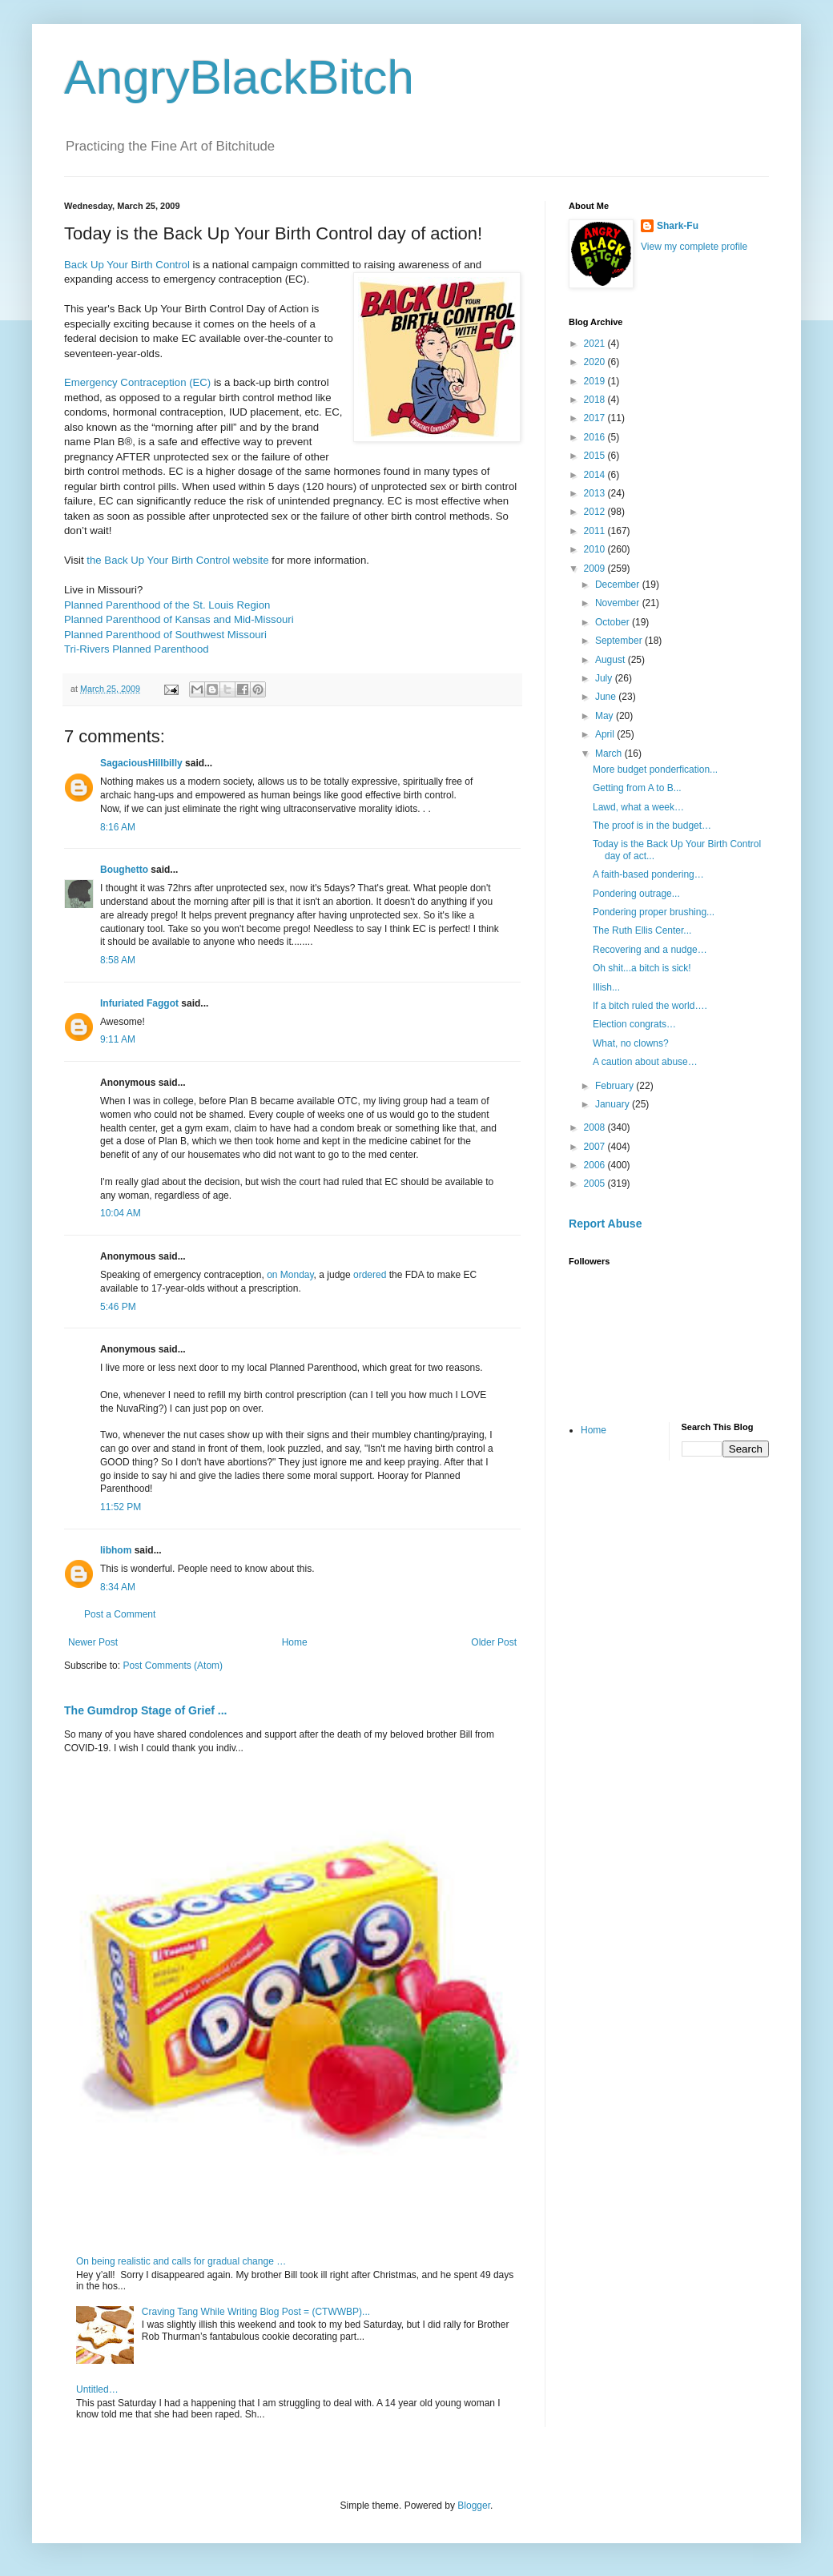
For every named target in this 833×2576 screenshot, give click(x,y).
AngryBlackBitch (239, 77)
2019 (596, 381)
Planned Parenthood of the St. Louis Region (167, 605)
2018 (596, 399)
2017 (596, 418)
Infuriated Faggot (139, 1003)
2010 (596, 549)
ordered (369, 1274)
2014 (596, 474)
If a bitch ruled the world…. (650, 1005)
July (605, 678)
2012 (596, 511)
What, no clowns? (631, 1043)
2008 (596, 1127)
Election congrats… (634, 1024)
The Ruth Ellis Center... (642, 930)
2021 (596, 343)
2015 (596, 455)
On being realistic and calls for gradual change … (181, 2261)
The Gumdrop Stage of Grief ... (145, 1710)
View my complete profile (694, 246)
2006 (596, 1165)
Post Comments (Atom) (173, 1665)
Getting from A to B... (637, 788)
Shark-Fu (677, 225)
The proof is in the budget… (652, 825)
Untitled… (97, 2389)
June (606, 696)
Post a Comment (119, 1614)
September (620, 640)
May (605, 715)
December (618, 584)
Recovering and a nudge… (650, 949)
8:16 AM (117, 827)
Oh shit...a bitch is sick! (642, 968)
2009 (596, 568)
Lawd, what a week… (638, 807)
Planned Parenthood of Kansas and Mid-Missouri (179, 619)
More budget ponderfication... (655, 769)
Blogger (473, 2505)
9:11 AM (117, 1039)
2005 (596, 1183)
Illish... (606, 987)
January (613, 1104)
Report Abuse (605, 1223)
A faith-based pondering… (648, 874)
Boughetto (124, 869)
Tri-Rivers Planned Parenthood (136, 649)
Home (295, 1642)
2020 (596, 362)
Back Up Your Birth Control (127, 265)
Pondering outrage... (636, 893)
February (615, 1085)
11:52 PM (120, 1507)
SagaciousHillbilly (141, 763)
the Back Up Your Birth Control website (177, 560)
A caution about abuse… (645, 1061)
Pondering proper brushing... (653, 912)
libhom (115, 1550)
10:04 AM (120, 1213)
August (611, 659)
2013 (596, 493)
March (610, 753)
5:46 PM (118, 1306)
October (613, 622)
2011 (596, 530)
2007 (596, 1146)
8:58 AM (117, 960)
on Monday (290, 1274)
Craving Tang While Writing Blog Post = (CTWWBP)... (256, 2311)
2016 (596, 437)
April (606, 734)
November (618, 603)
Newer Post (93, 1642)
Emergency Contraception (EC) (137, 382)
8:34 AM (117, 1587)
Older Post (494, 1642)
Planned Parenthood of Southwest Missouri (165, 635)
